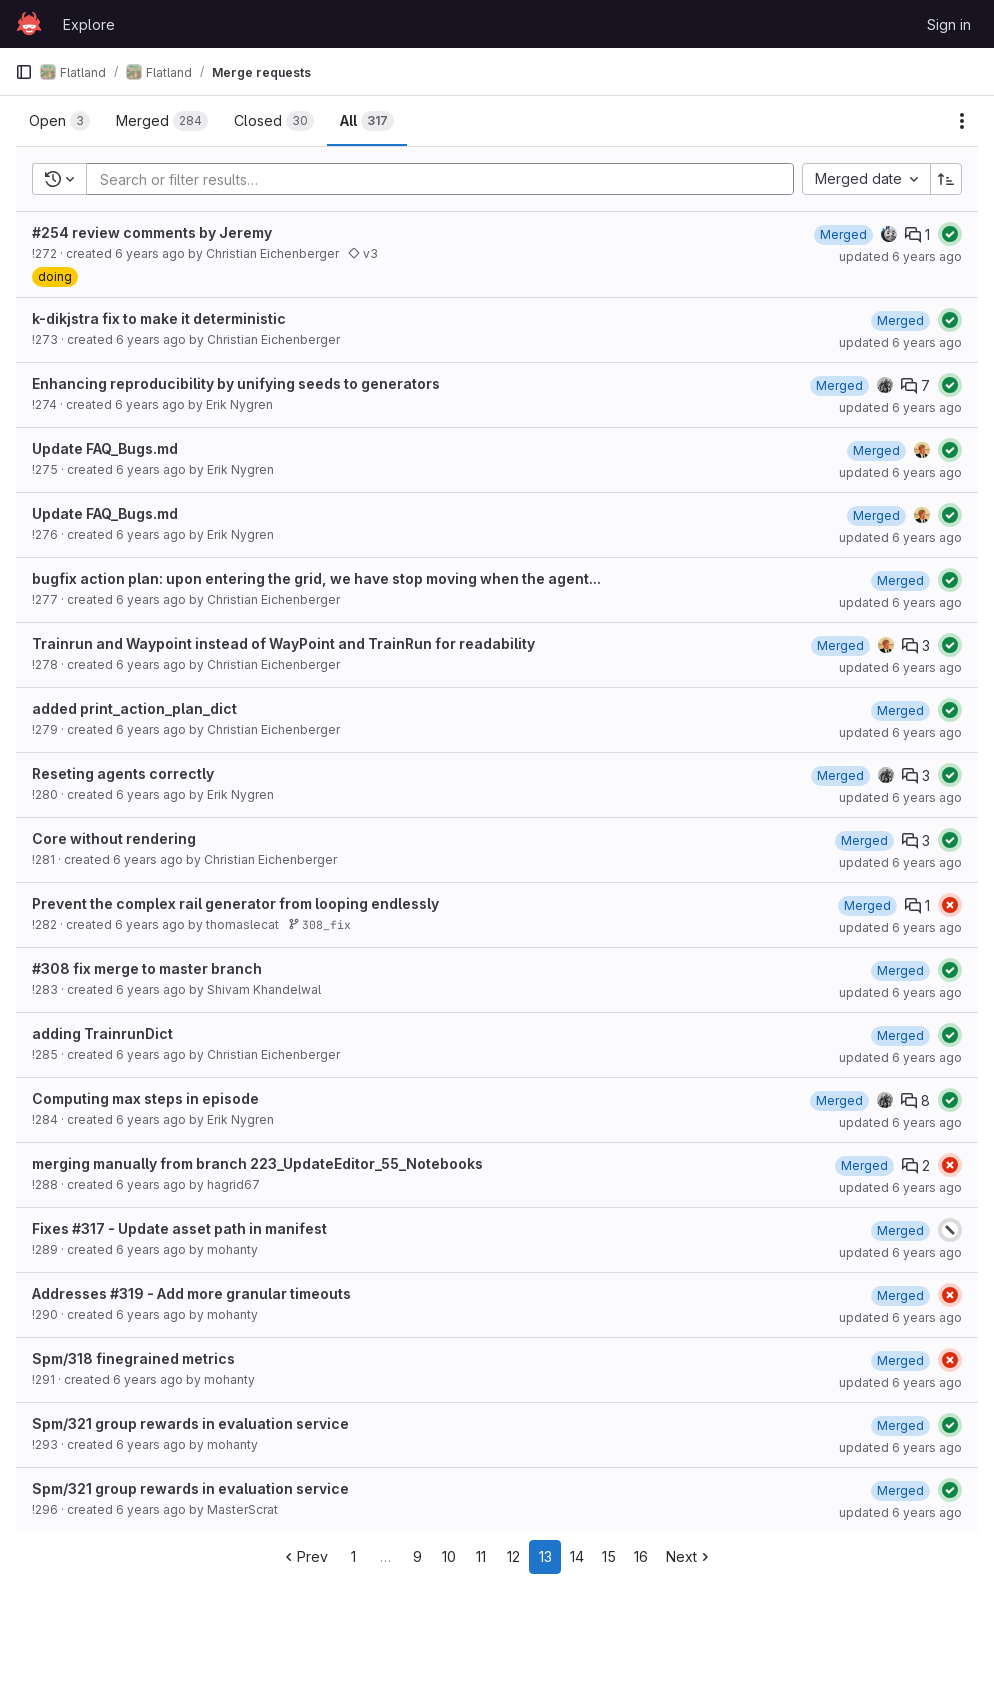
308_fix (319, 924)
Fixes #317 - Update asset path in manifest (179, 1228)
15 (609, 1556)
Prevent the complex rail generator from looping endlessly (235, 903)
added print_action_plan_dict (134, 708)
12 (513, 1556)
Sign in (949, 24)
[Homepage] (29, 24)
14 (577, 1556)
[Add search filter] (446, 179)
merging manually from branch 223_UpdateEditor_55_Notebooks (257, 1163)
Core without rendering (114, 838)
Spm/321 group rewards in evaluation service (190, 1423)
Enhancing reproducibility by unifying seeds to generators (236, 383)
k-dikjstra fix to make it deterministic (159, 318)
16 (641, 1556)
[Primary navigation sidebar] (24, 72)
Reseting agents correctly (123, 773)
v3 (363, 253)
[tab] (59, 121)
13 (545, 1556)
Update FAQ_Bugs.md (105, 448)
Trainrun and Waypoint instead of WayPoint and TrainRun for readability (283, 643)
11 (481, 1556)
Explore (89, 24)
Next (689, 1556)
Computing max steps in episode (145, 1098)
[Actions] (962, 121)
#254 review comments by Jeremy (152, 232)
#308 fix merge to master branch (147, 968)
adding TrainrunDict (102, 1033)
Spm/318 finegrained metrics (133, 1358)
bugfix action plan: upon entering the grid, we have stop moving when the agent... (316, 578)
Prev (304, 1556)
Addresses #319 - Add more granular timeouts (191, 1293)
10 (449, 1556)
